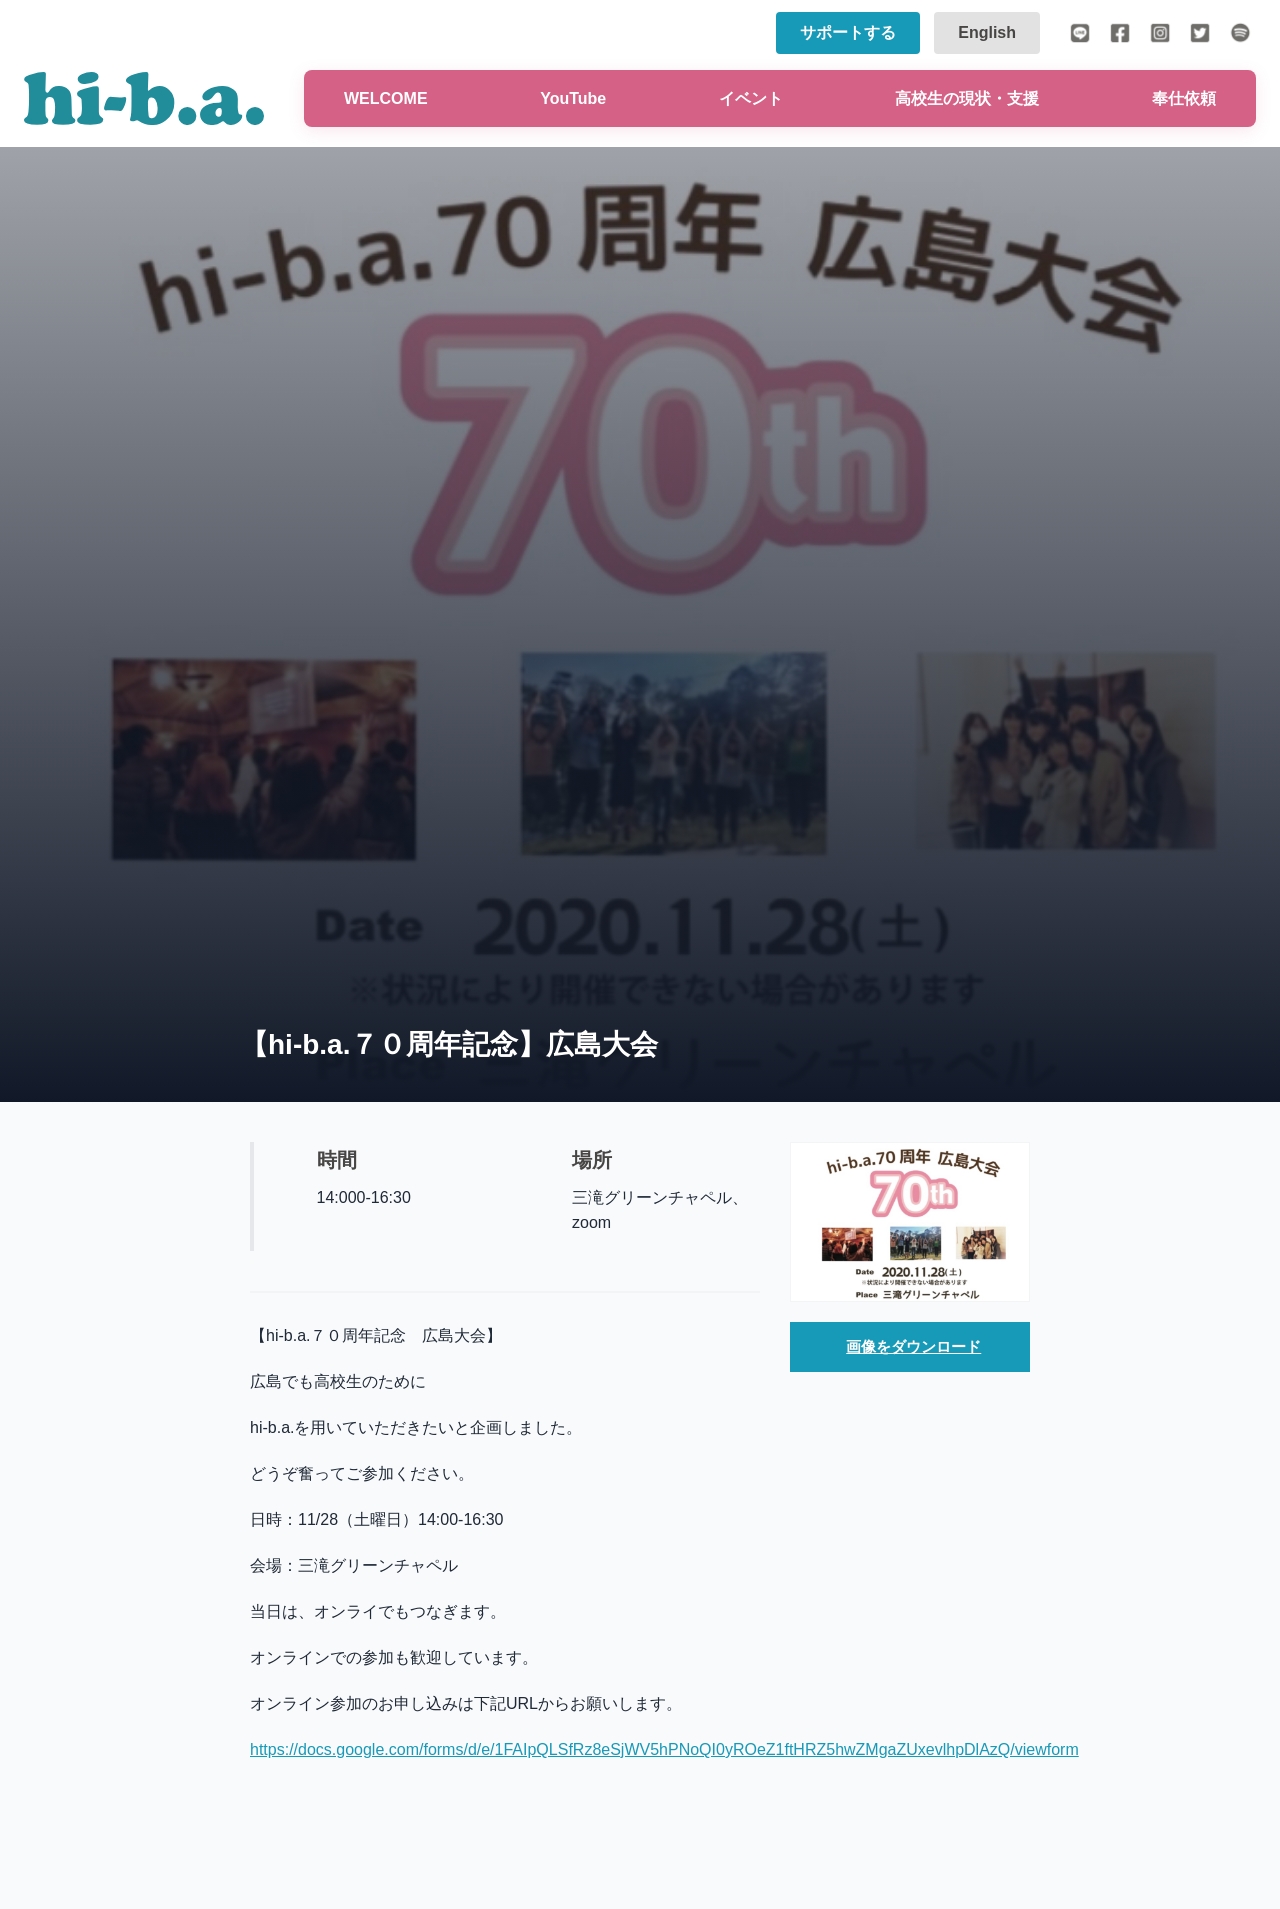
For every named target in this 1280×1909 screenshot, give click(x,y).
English (987, 32)
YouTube (573, 98)
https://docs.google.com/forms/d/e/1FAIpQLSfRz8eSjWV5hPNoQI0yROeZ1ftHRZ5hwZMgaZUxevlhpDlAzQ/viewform (664, 1749)
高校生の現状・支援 (967, 98)
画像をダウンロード (914, 1347)
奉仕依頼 (1184, 98)
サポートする (848, 32)
